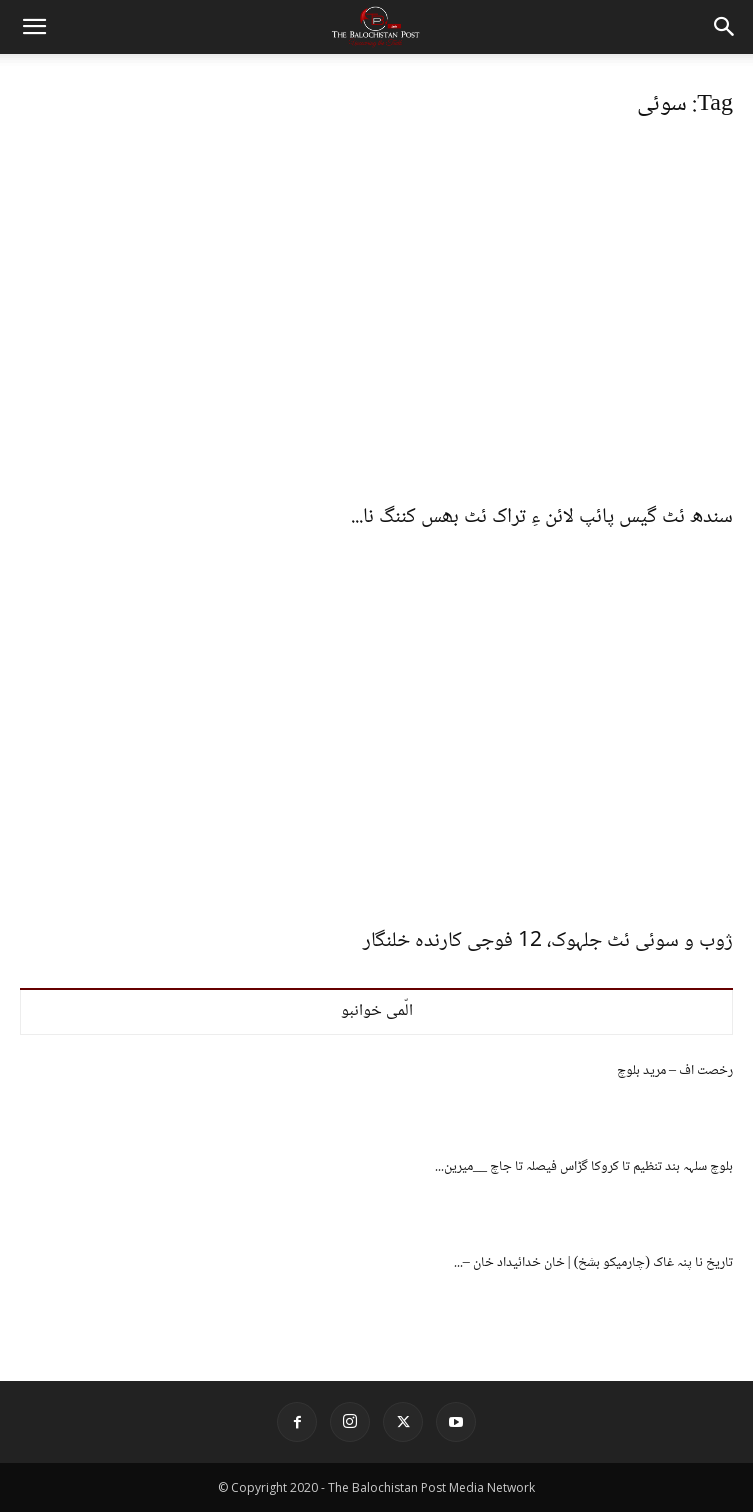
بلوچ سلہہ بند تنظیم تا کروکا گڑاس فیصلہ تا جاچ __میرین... (584, 1167)
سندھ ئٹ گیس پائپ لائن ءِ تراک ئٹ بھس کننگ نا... (542, 517)
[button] (34, 27)
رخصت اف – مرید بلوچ (675, 1071)
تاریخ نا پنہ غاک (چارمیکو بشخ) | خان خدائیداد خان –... (593, 1263)
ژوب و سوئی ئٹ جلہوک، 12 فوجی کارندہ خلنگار (548, 941)
